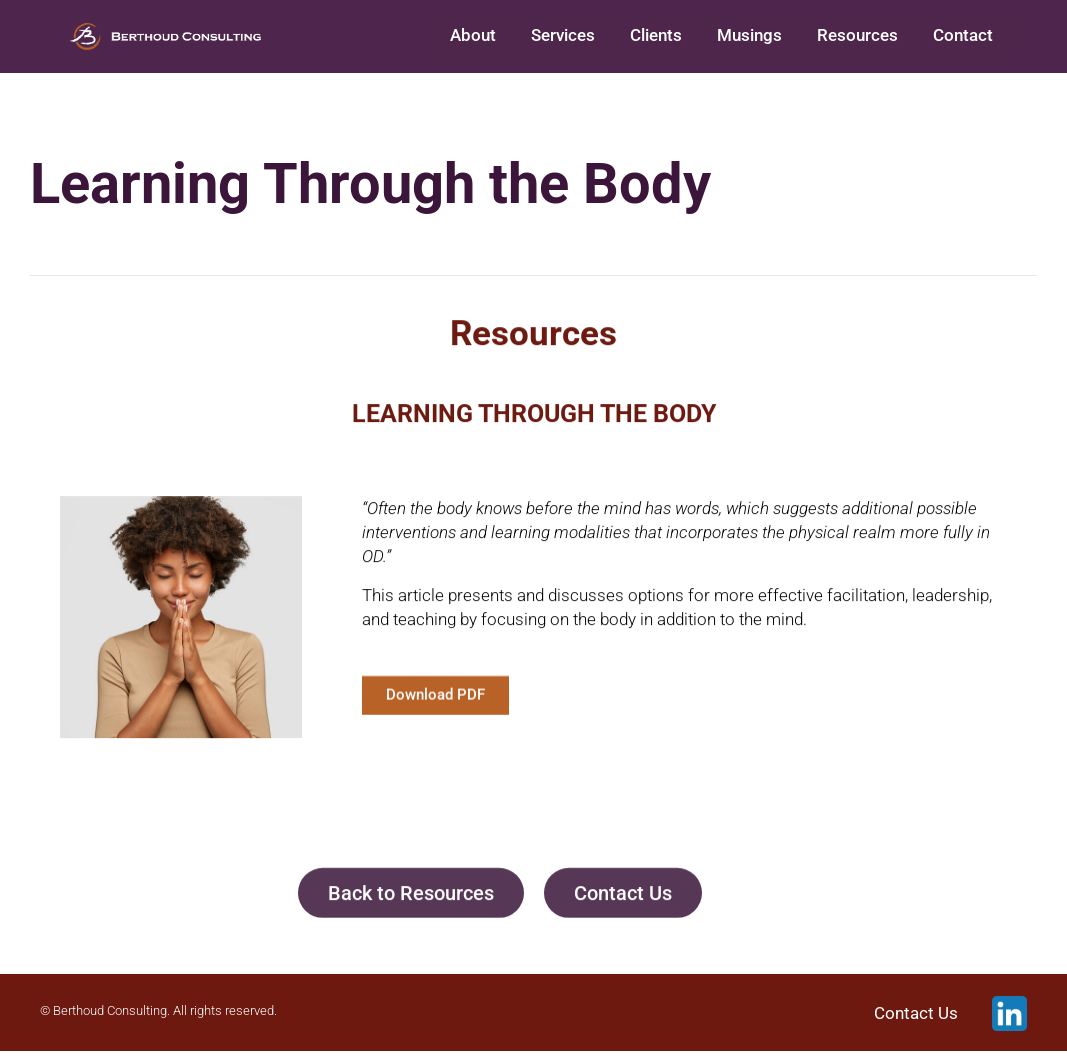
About (490, 38)
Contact (965, 38)
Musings (757, 38)
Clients (667, 38)
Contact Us (916, 1018)
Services (577, 38)
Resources (862, 38)
